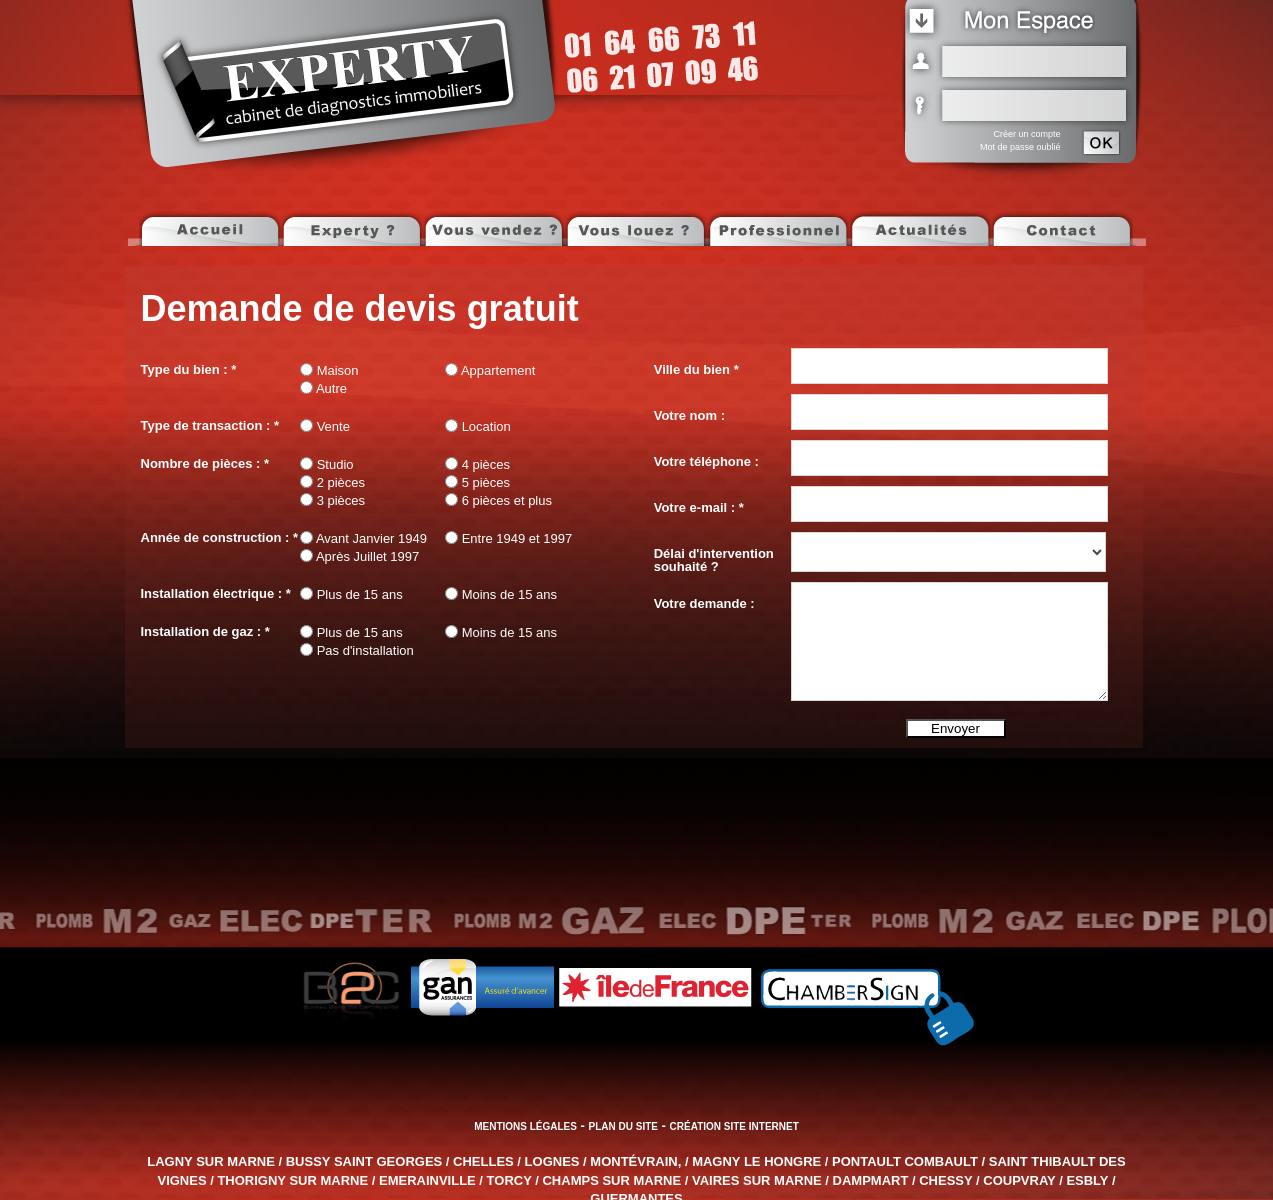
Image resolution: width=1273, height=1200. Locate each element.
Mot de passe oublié (1020, 147)
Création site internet (734, 1126)
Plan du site (623, 1126)
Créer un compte (1026, 134)
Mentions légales (525, 1126)
